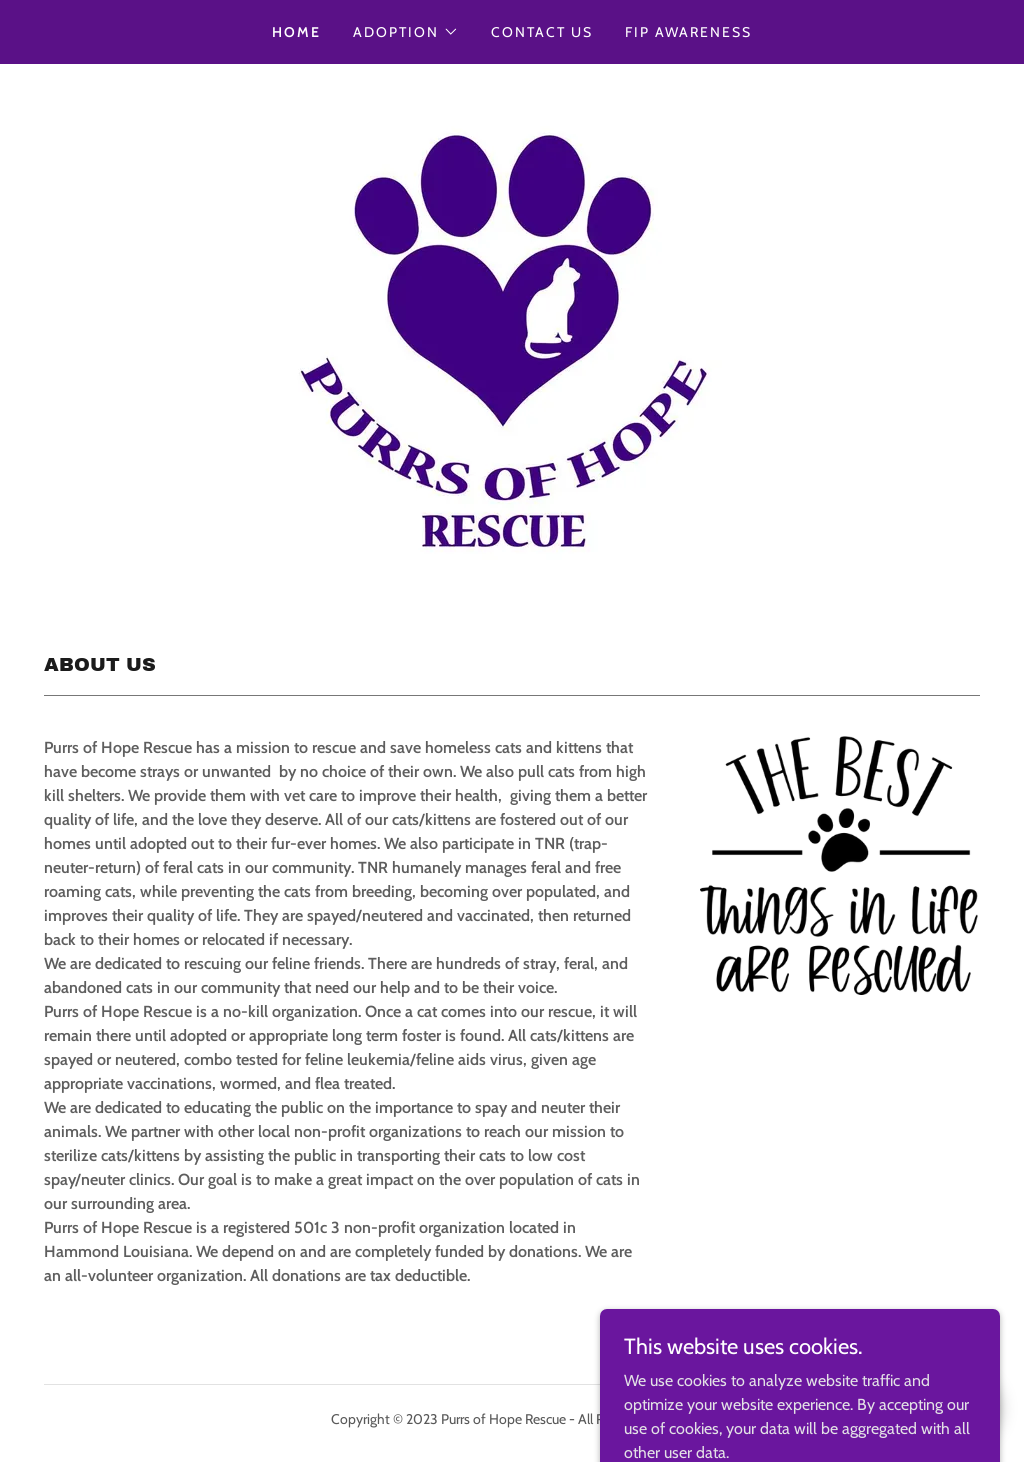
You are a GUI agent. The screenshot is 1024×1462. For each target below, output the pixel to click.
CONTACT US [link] (542, 32)
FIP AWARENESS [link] (688, 32)
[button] (406, 32)
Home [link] (296, 32)
